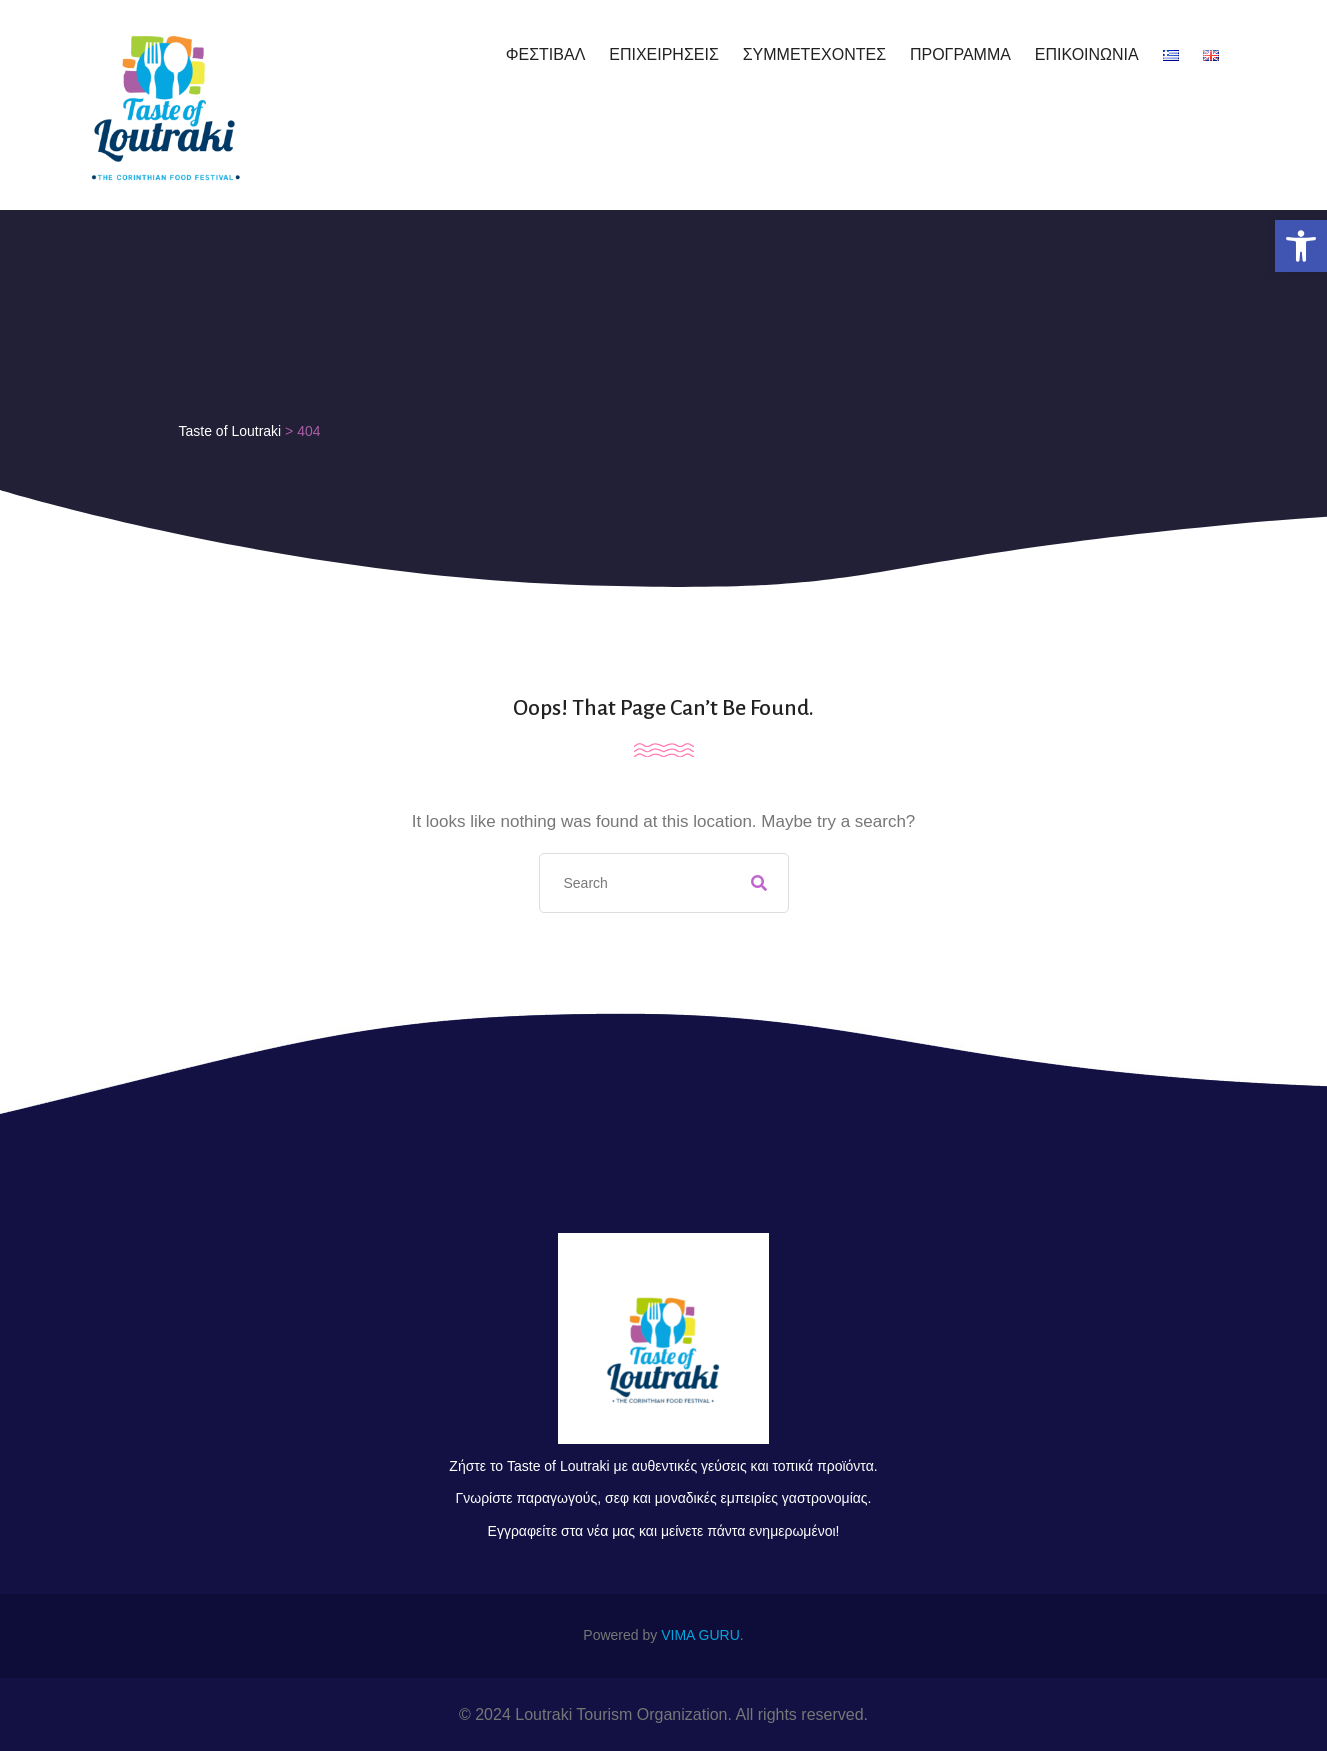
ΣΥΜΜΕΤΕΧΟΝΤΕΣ (814, 54)
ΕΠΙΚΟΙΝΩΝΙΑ (1087, 54)
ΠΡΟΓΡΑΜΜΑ (960, 54)
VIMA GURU (700, 1635)
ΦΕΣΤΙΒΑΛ (546, 54)
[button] (1301, 246)
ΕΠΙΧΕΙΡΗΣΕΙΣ (664, 54)
